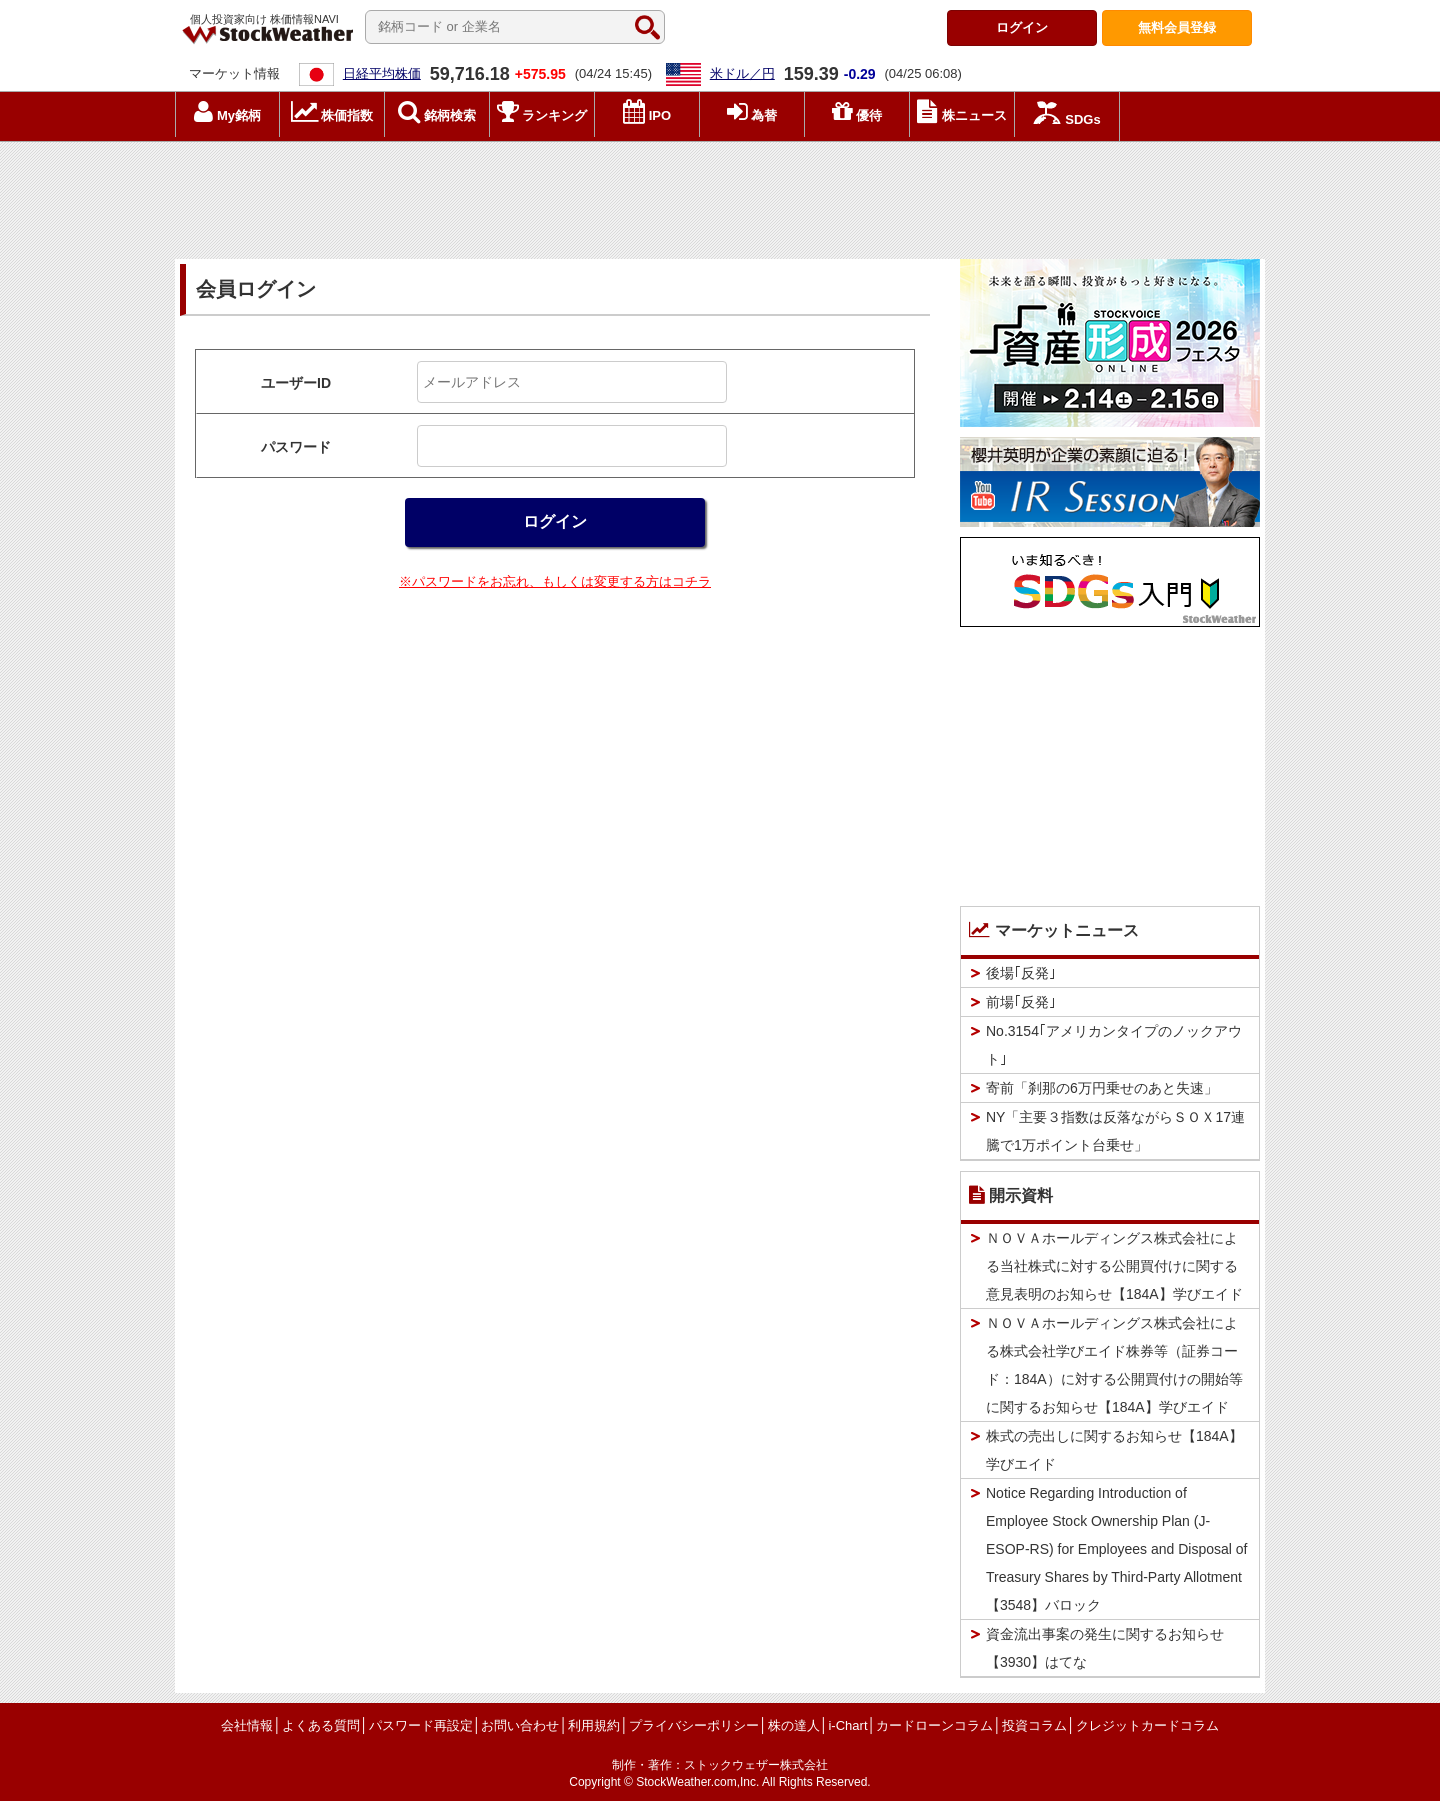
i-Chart (847, 1725)
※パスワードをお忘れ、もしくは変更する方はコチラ (555, 581)
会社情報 (247, 1725)
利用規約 (594, 1725)
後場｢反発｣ (1021, 973)
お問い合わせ (520, 1725)
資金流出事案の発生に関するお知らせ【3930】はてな (1105, 1648)
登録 (1177, 27)
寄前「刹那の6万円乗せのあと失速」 (1102, 1088)
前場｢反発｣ (1021, 1002)
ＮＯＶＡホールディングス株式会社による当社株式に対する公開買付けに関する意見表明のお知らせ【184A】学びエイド (1114, 1266)
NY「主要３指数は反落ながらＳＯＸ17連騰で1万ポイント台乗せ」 (1115, 1131)
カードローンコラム (934, 1725)
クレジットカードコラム (1147, 1725)
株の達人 (794, 1725)
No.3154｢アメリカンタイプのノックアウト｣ (1114, 1045)
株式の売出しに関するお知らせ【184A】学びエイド (1114, 1450)
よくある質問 (321, 1725)
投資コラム (1034, 1725)
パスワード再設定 (421, 1725)
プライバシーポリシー (694, 1725)
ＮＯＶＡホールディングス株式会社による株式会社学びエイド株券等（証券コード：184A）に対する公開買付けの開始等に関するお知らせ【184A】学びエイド (1114, 1365)
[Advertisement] (720, 195)
